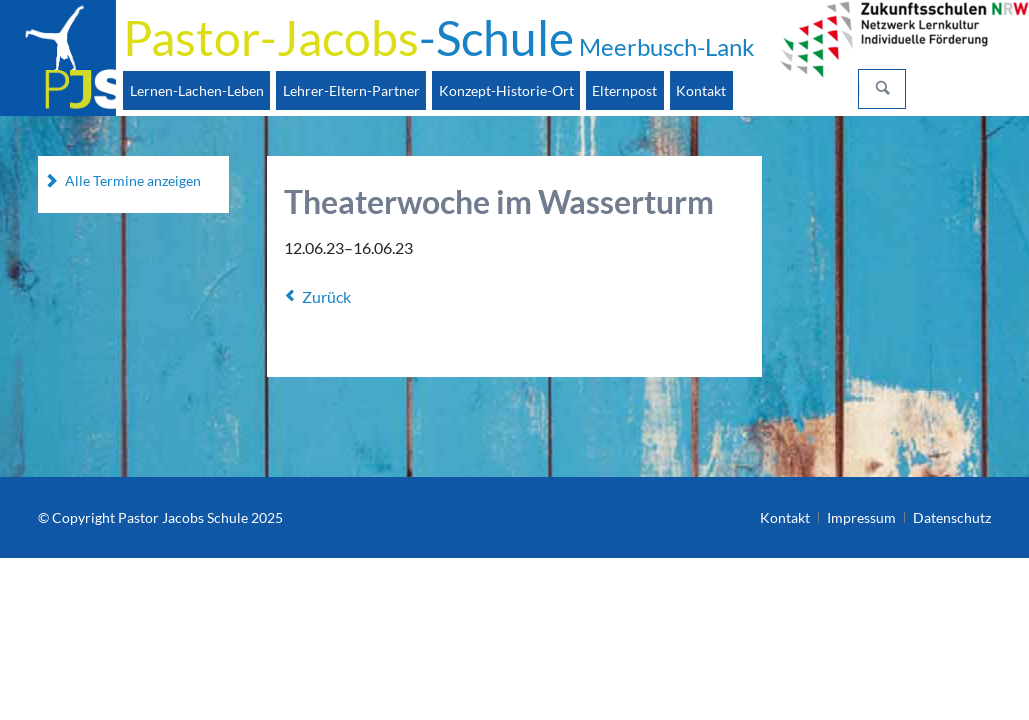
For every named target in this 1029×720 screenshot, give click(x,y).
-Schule (439, 37)
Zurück (326, 296)
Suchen (883, 89)
